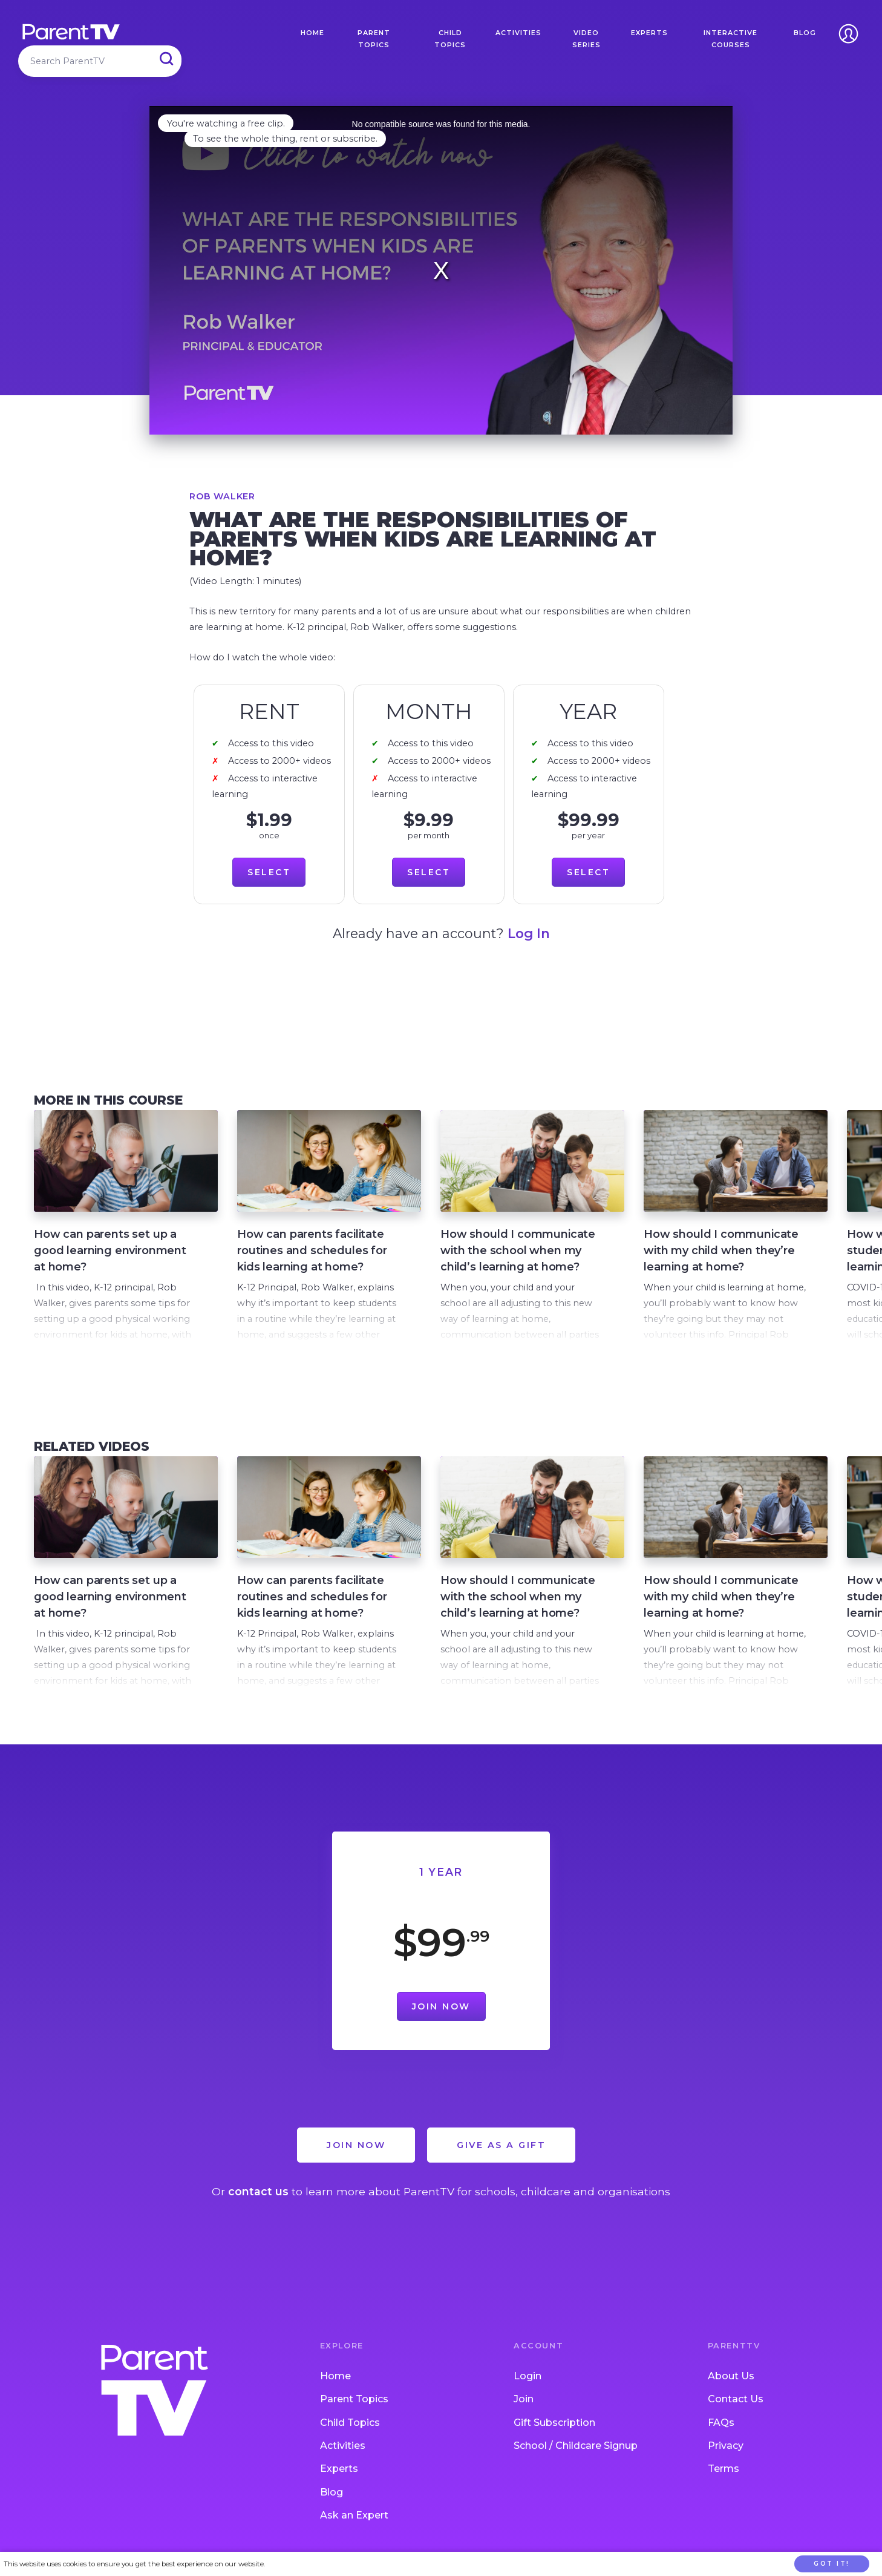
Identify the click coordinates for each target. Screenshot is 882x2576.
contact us (258, 2191)
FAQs (721, 2422)
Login (527, 2376)
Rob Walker (222, 496)
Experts (649, 32)
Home (312, 32)
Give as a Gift (501, 2145)
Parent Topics (374, 38)
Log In (529, 933)
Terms (723, 2468)
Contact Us (735, 2399)
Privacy (725, 2445)
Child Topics (450, 38)
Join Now (441, 2006)
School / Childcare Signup (576, 2445)
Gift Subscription (554, 2422)
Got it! (832, 2564)
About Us (731, 2376)
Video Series (586, 38)
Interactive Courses (730, 38)
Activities (518, 32)
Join (524, 2399)
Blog (805, 32)
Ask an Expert (354, 2515)
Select (268, 872)
